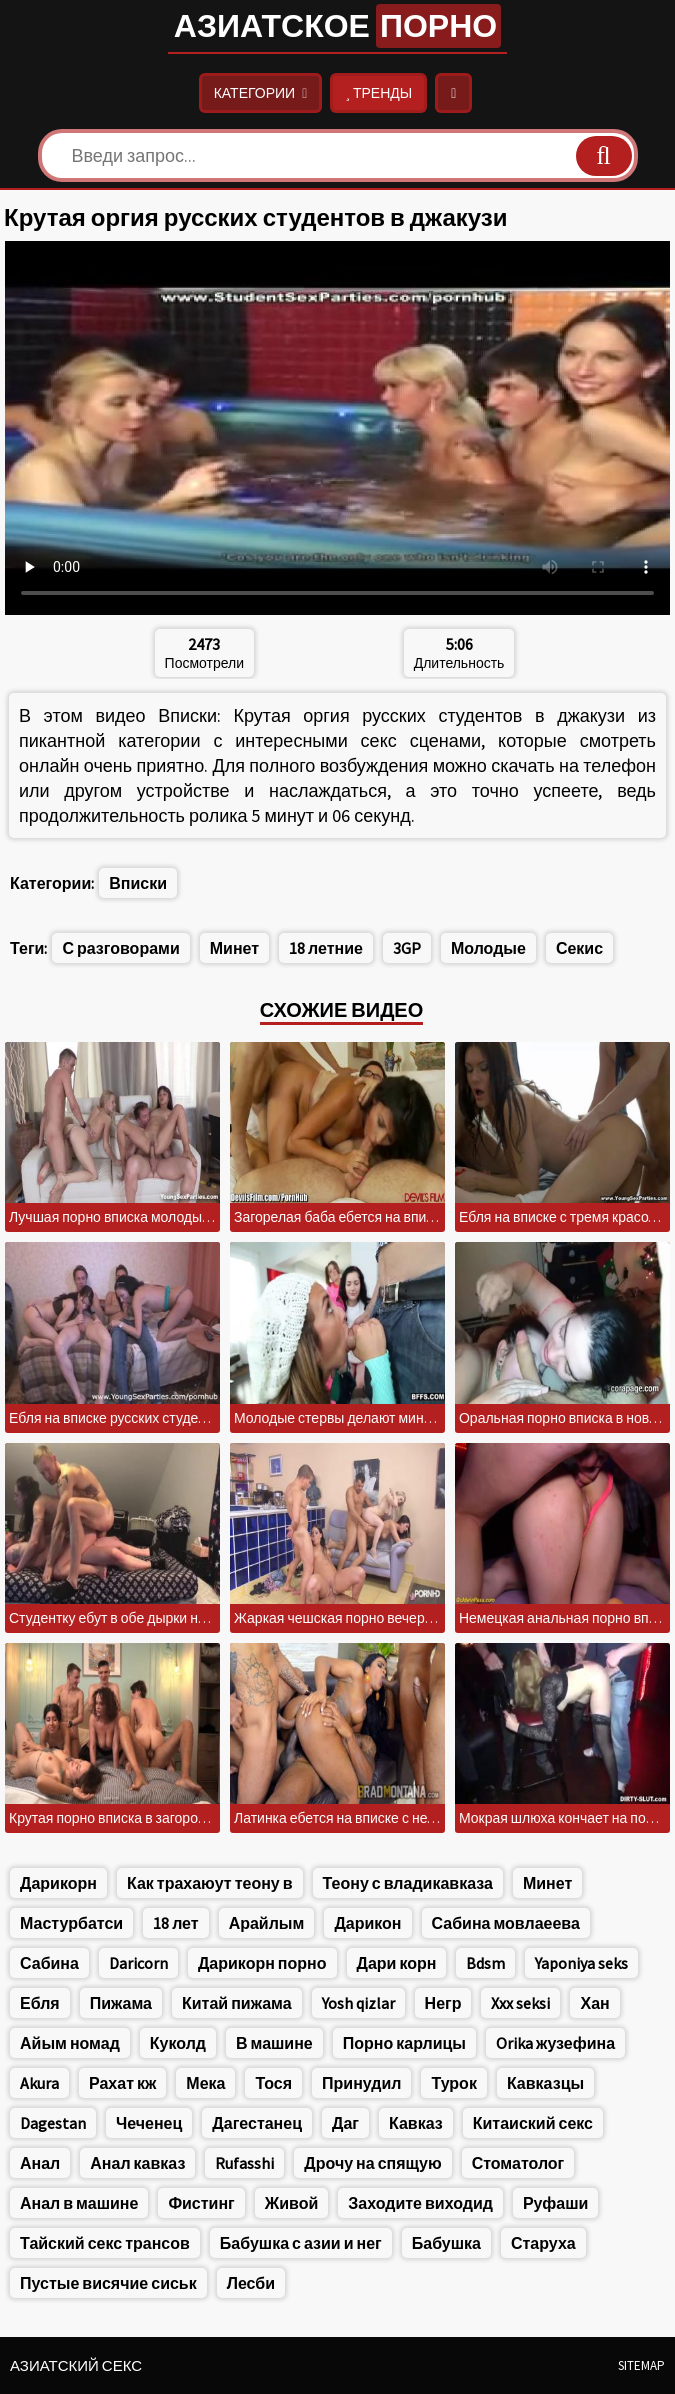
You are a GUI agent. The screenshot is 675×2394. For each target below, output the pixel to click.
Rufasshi (244, 2163)
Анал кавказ (137, 2163)
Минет (234, 948)
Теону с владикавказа (408, 1883)
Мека (205, 2083)
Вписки (138, 883)
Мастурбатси (71, 1923)
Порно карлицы (404, 2043)
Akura (39, 2083)
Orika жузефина (555, 2043)
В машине (274, 2043)
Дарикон (367, 1923)
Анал (40, 2163)
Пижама (121, 2003)
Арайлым (267, 1923)
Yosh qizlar (358, 2003)
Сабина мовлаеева (506, 1923)
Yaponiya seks (581, 1963)
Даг (345, 2123)
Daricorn (138, 1963)
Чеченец (149, 2123)
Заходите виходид (420, 2203)
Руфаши (555, 2203)
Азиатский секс (76, 2365)
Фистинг (201, 2203)
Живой (292, 2203)
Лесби (251, 2283)
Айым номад (70, 2043)
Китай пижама (237, 2003)
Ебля (40, 2003)
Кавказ (416, 2123)
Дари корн (397, 1963)
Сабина (49, 1963)
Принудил (361, 2083)
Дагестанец (257, 2123)
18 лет (175, 1923)
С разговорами (120, 948)
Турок (453, 2083)
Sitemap (641, 2365)
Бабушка (446, 2243)
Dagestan (53, 2123)
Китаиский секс (533, 2123)
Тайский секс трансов (105, 2243)
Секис (579, 948)
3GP (407, 948)
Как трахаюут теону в (210, 1883)
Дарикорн (58, 1883)
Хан (594, 2003)
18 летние (326, 948)
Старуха (543, 2243)
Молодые (488, 948)
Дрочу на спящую (372, 2163)
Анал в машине (79, 2203)
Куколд (178, 2043)
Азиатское (337, 26)
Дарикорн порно (262, 1963)
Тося (273, 2083)
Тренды (378, 93)
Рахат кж (122, 2083)
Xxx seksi (520, 2003)
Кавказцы (545, 2083)
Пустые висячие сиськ (108, 2283)
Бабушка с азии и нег (301, 2243)
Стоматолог (518, 2163)
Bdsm (485, 1963)
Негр (443, 2003)
